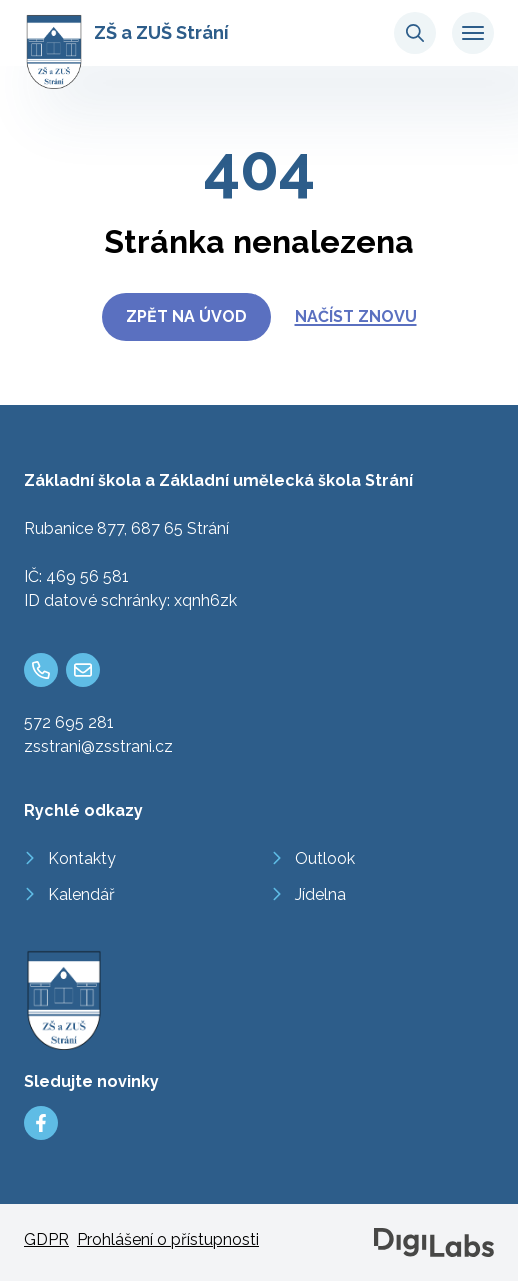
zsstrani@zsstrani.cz (98, 746)
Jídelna (320, 894)
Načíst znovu (356, 316)
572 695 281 (69, 722)
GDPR (46, 1239)
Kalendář (81, 894)
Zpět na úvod (186, 316)
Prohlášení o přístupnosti (168, 1239)
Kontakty (82, 858)
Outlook (325, 858)
